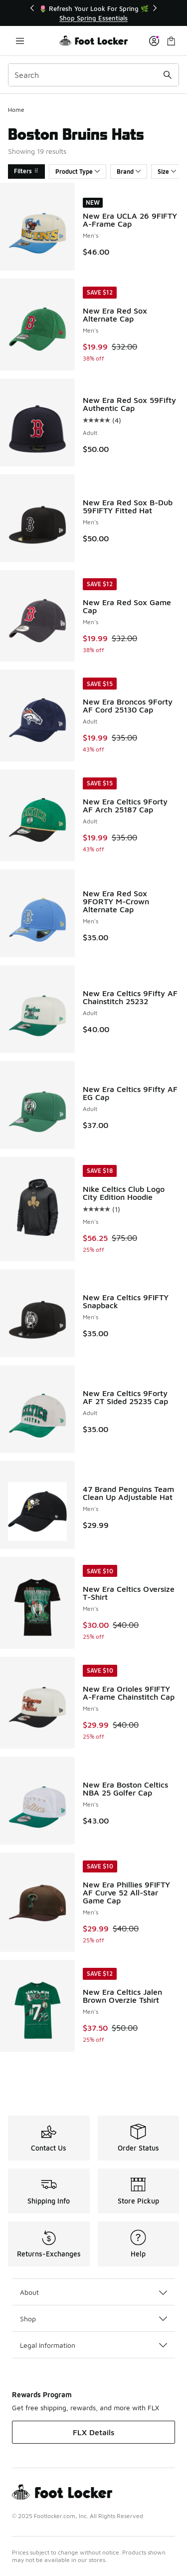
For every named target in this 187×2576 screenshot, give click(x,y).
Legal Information (93, 2345)
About (93, 2292)
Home (16, 109)
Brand (129, 171)
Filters (26, 171)
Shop (93, 2318)
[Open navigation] (20, 40)
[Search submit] (168, 75)
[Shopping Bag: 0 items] (171, 40)
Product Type (77, 171)
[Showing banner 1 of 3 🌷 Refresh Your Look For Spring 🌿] (94, 13)
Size (167, 171)
